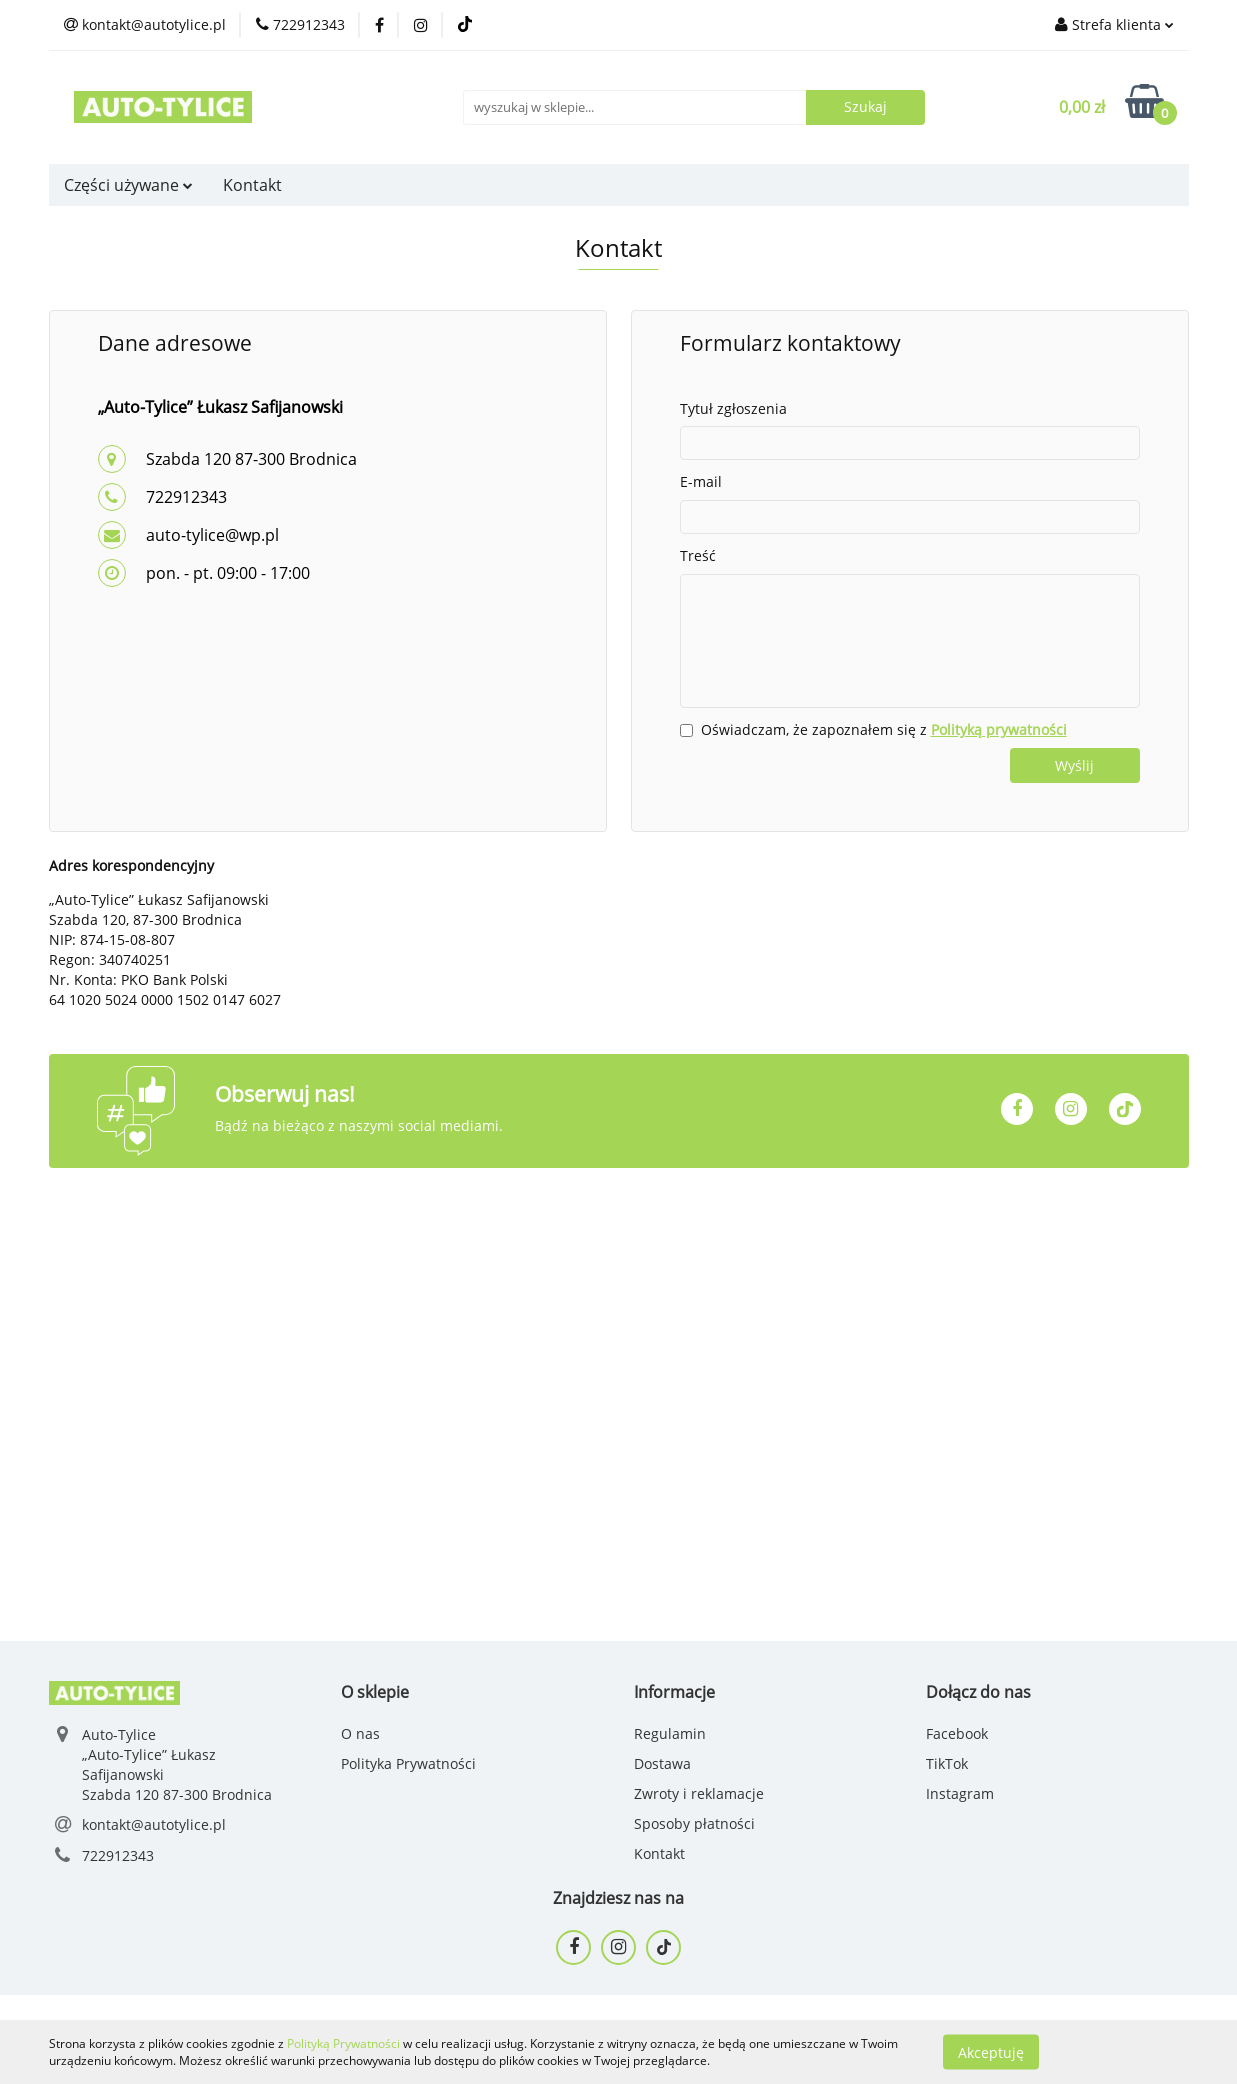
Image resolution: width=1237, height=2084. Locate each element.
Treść (698, 555)
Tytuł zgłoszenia (733, 408)
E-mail (701, 481)
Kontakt (252, 185)
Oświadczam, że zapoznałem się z (884, 729)
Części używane (128, 185)
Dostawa (662, 1763)
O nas (360, 1733)
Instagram (960, 1793)
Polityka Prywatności (408, 1763)
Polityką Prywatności (343, 2043)
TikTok (947, 1763)
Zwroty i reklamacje (699, 1793)
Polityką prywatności (999, 729)
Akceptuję (991, 2051)
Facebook (957, 1733)
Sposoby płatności (694, 1823)
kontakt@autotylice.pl (154, 1824)
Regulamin (670, 1733)
